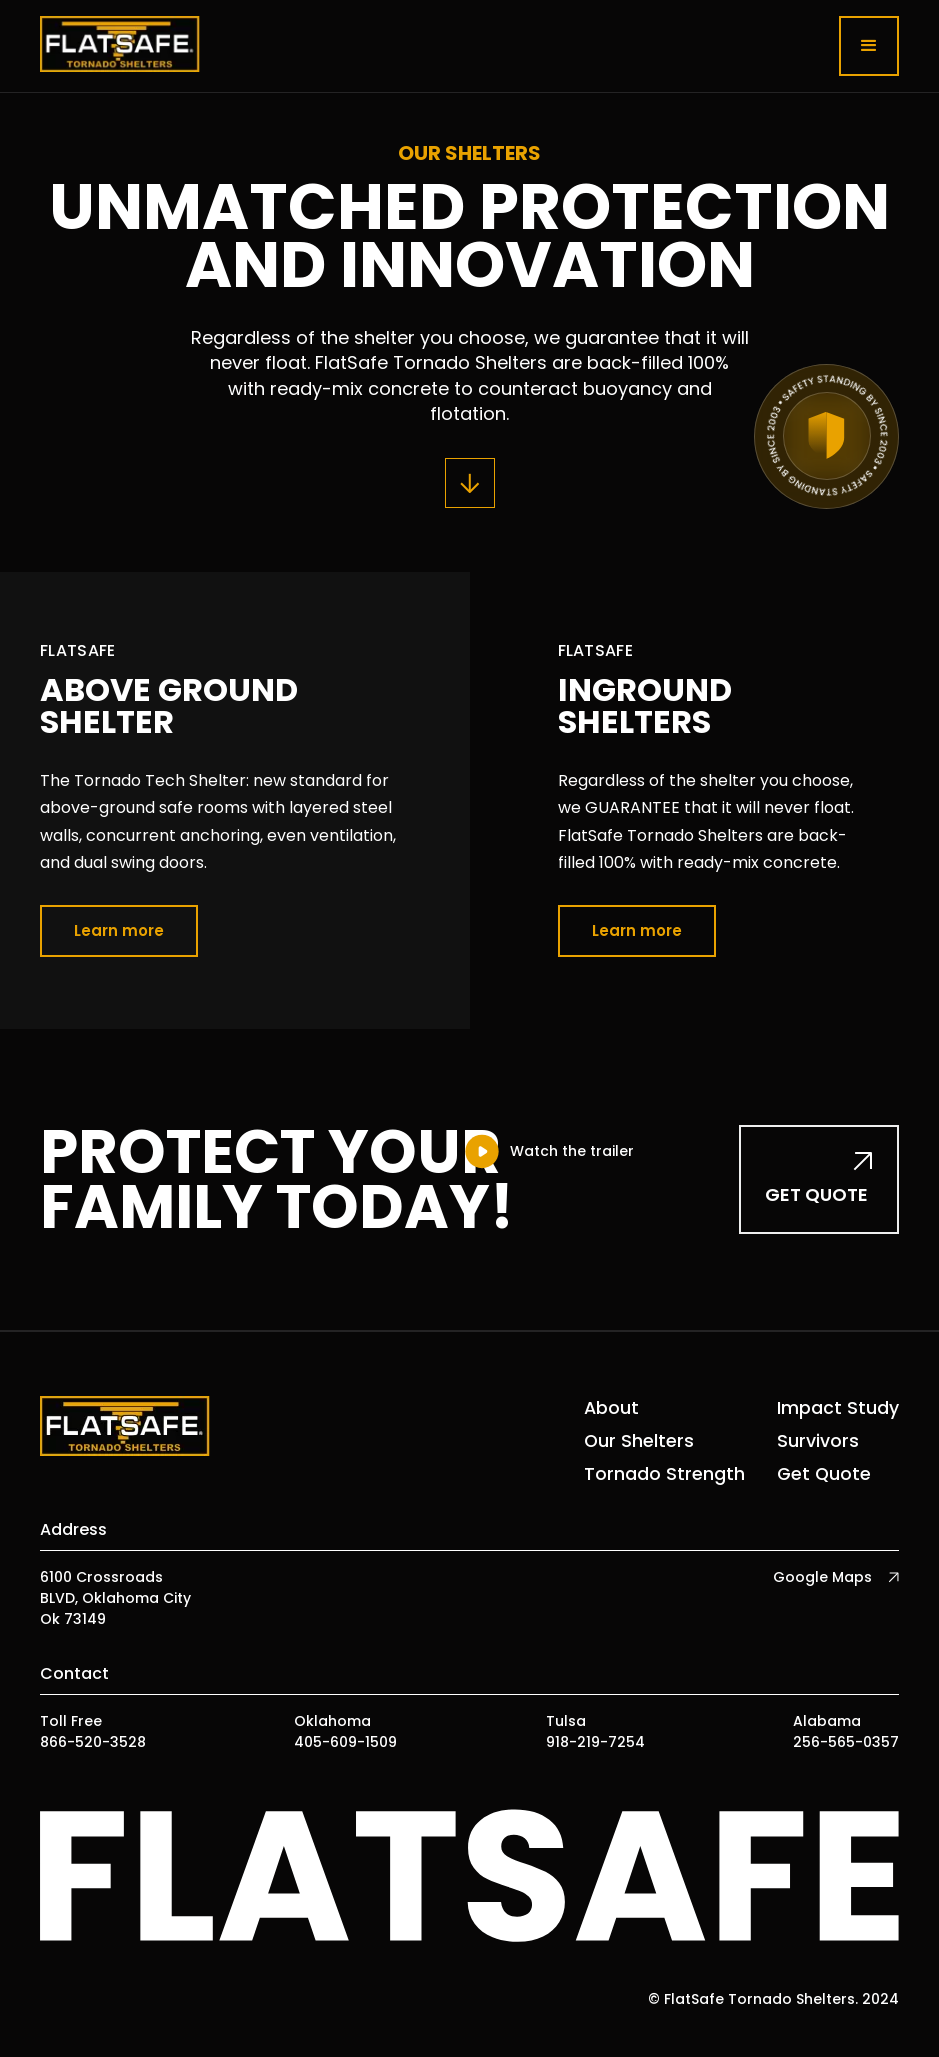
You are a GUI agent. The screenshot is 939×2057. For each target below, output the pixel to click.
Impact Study (838, 1408)
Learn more (119, 930)
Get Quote (824, 1474)
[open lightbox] (548, 1151)
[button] (869, 46)
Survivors (818, 1441)
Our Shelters (639, 1441)
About (611, 1408)
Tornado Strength (664, 1474)
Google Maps (822, 1577)
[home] (120, 46)
